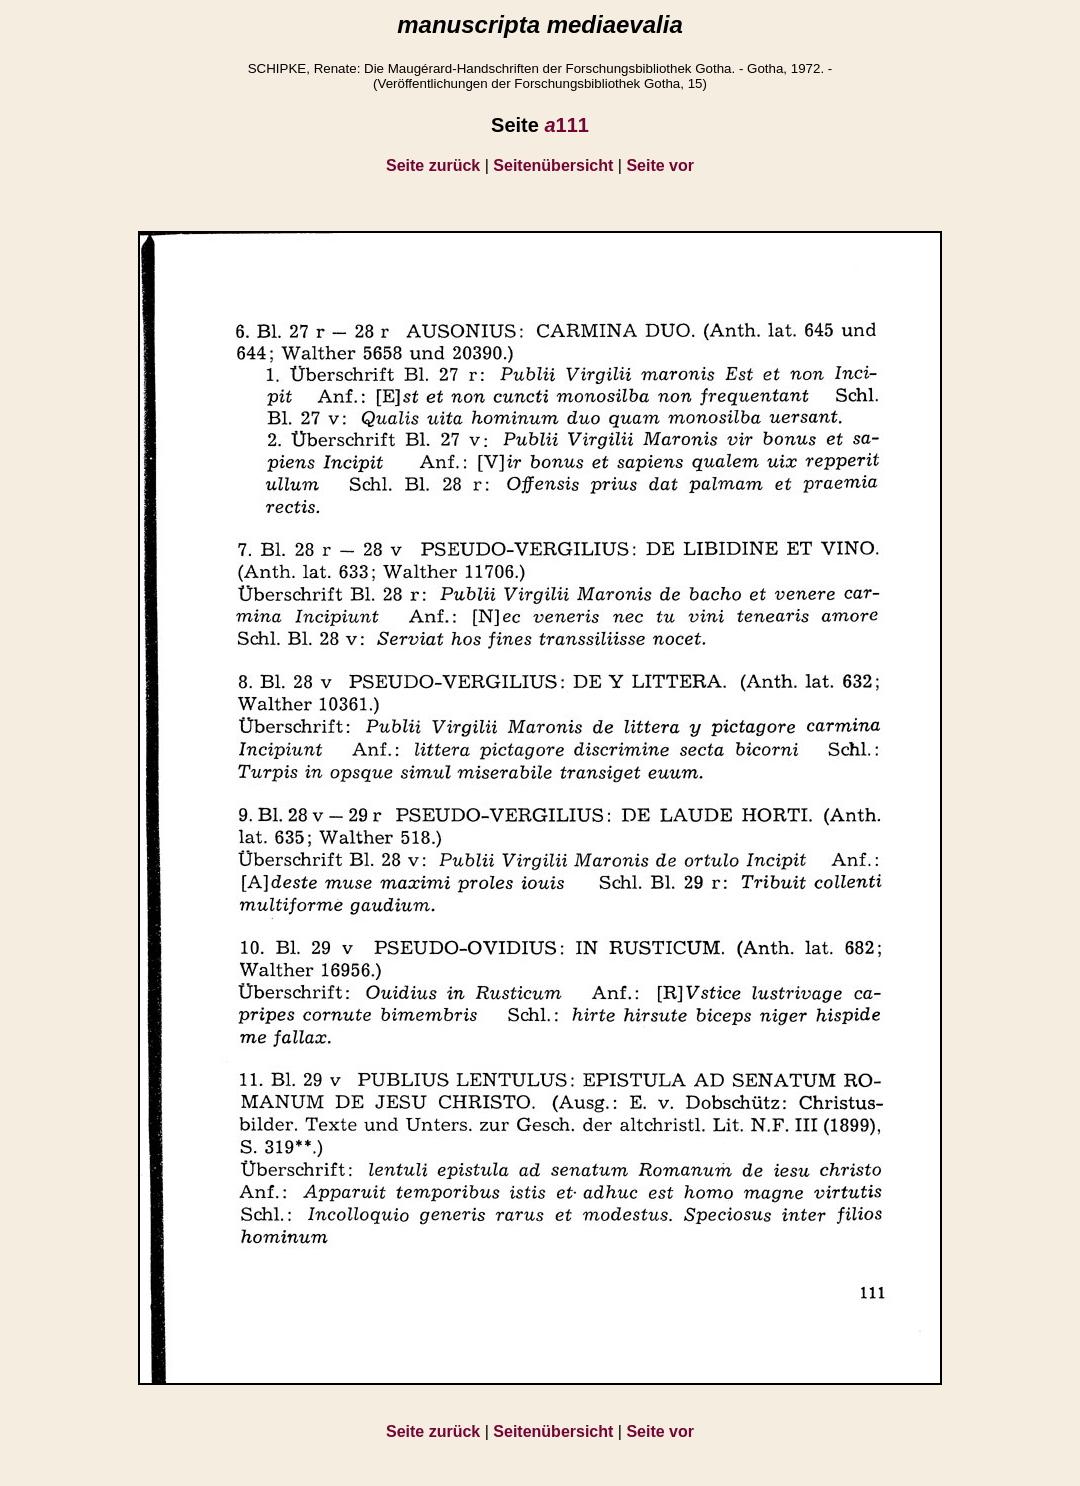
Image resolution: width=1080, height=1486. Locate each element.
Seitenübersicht (553, 165)
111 (566, 125)
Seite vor (660, 165)
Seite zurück (433, 165)
